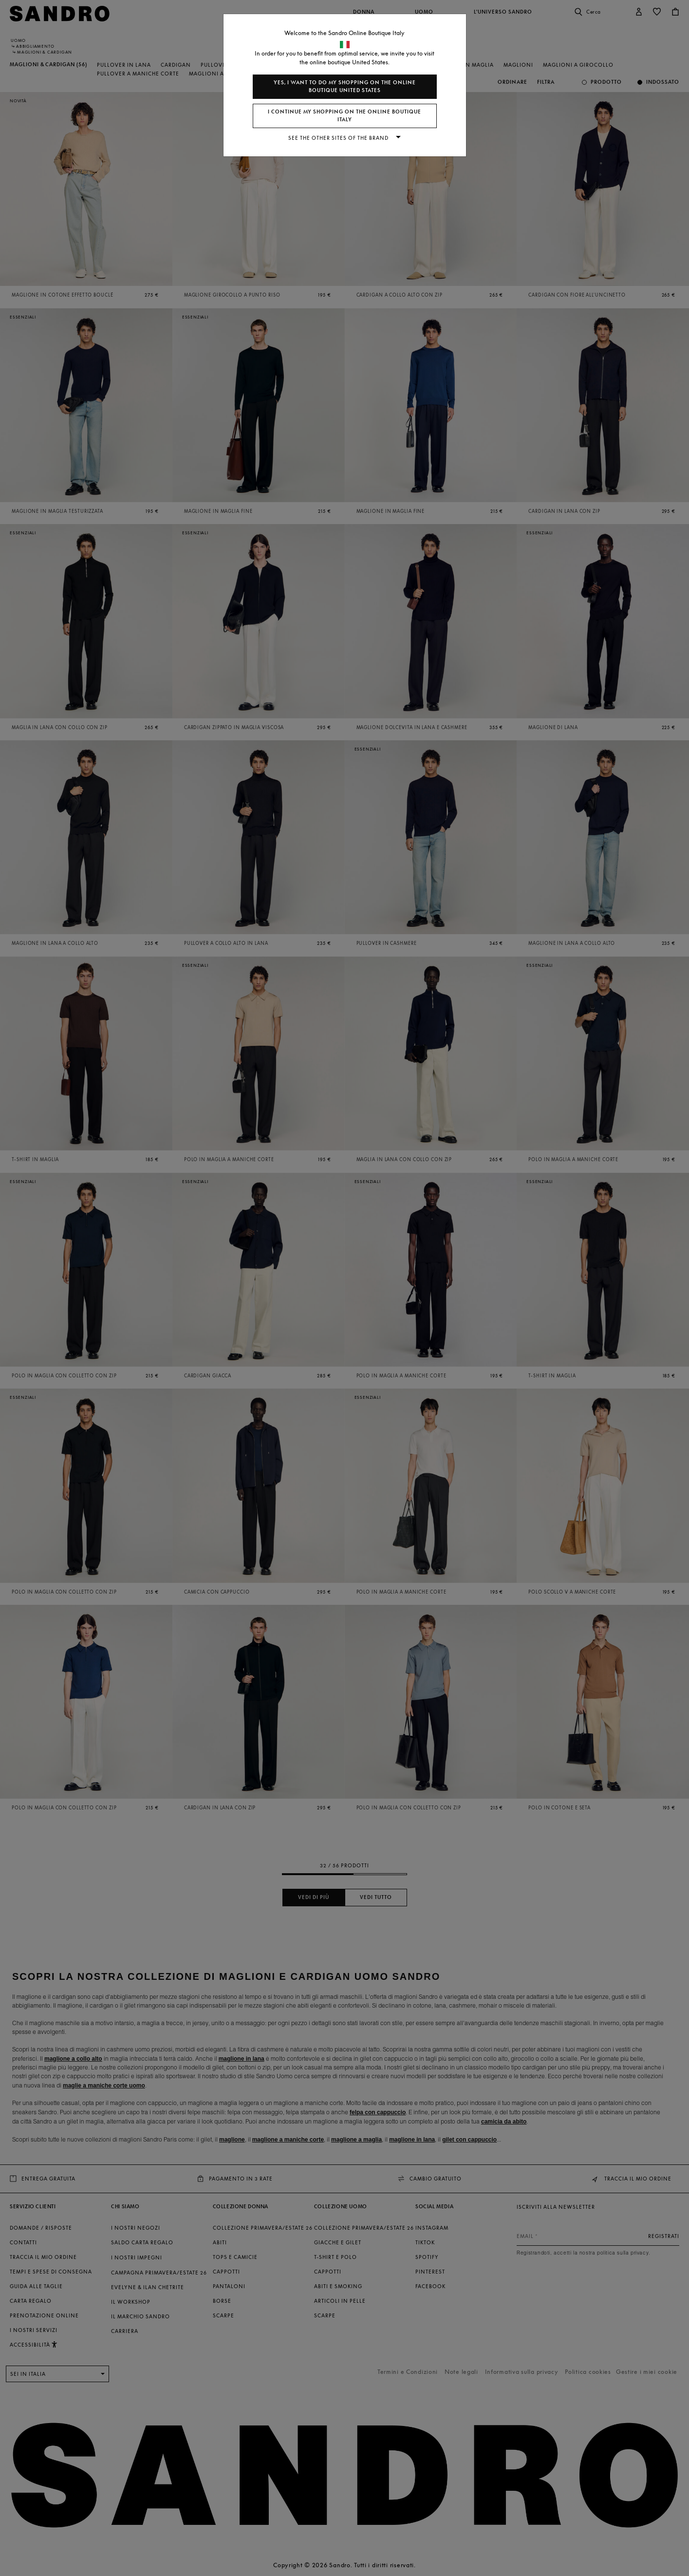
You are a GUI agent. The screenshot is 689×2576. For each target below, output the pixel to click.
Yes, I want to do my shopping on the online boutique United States (345, 86)
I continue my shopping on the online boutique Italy (344, 116)
